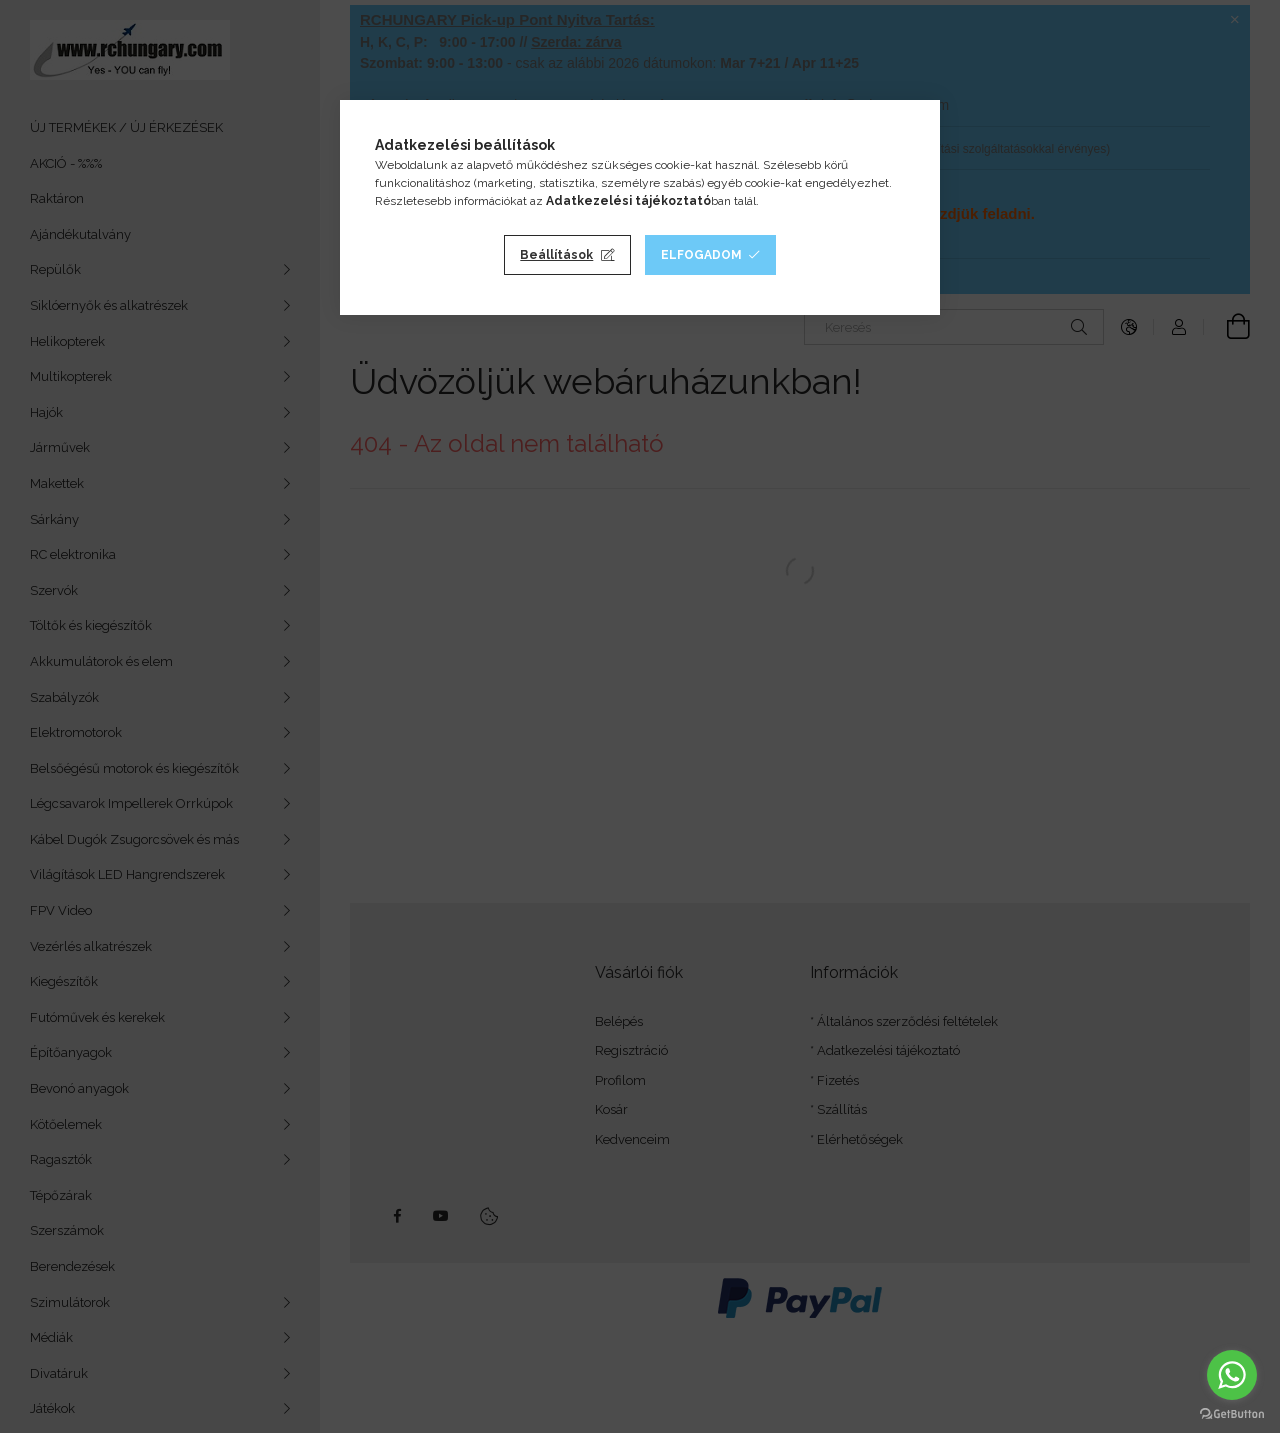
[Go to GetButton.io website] (1232, 1413)
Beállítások (556, 255)
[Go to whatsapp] (1232, 1375)
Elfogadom (701, 255)
